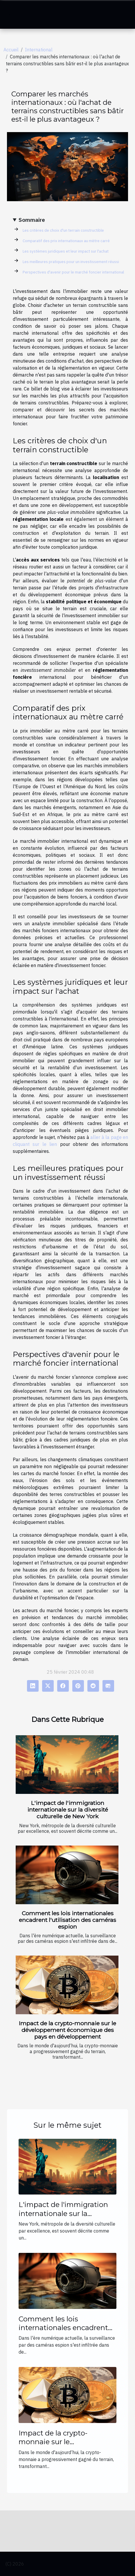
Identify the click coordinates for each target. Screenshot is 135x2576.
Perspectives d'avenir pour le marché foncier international (73, 272)
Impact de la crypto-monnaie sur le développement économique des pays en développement (67, 2030)
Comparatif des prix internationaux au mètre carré (66, 240)
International (39, 50)
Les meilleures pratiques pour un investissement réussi (71, 261)
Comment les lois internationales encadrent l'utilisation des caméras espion (67, 1920)
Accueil (11, 50)
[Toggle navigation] (13, 14)
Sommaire (32, 219)
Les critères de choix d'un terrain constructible (63, 230)
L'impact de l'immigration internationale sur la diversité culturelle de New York (67, 1809)
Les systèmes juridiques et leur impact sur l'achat (66, 251)
